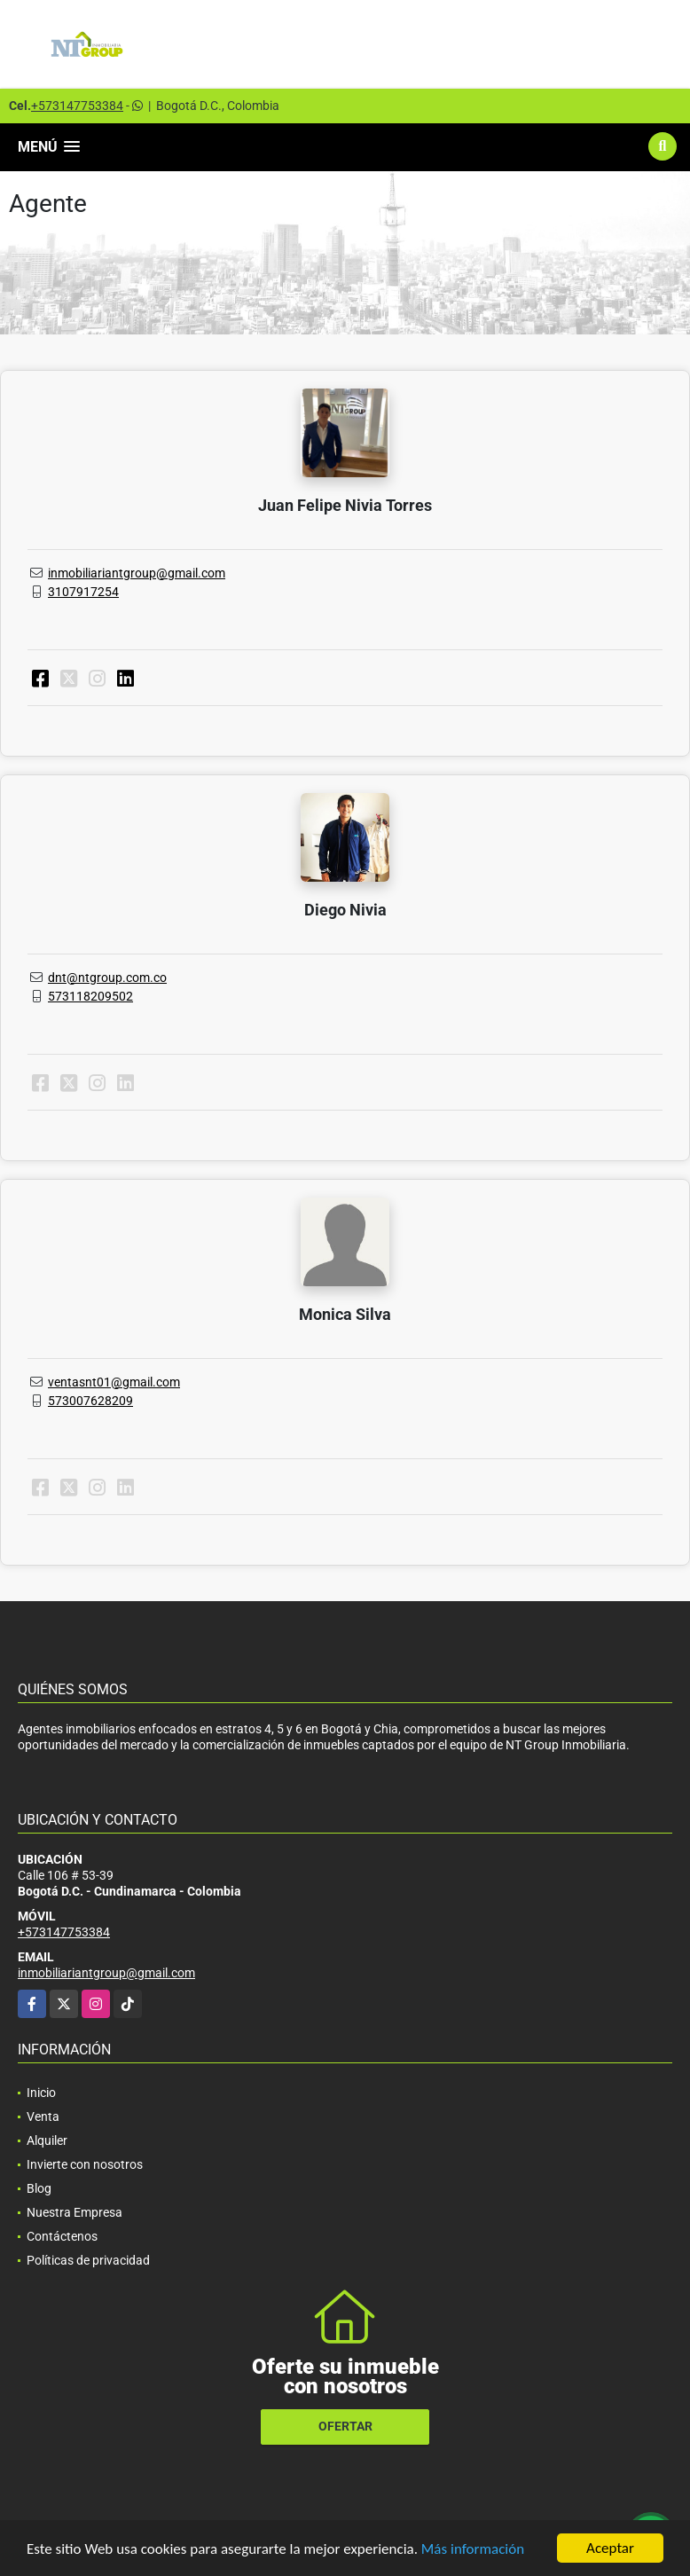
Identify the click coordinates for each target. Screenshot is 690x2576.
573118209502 (90, 996)
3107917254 (83, 592)
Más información (472, 2549)
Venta (43, 2116)
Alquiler (47, 2140)
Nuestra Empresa (74, 2212)
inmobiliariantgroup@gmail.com (136, 573)
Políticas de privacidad (88, 2260)
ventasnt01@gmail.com (114, 1382)
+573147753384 (77, 105)
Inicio (41, 2092)
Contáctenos (62, 2236)
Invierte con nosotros (85, 2164)
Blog (39, 2188)
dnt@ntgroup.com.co (107, 977)
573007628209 (90, 1401)
